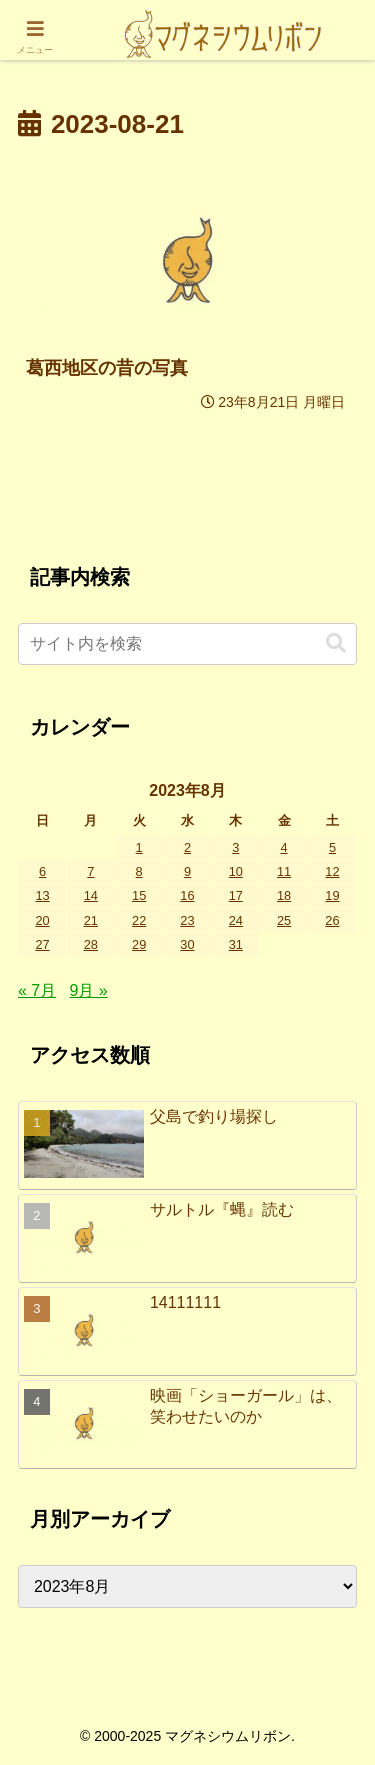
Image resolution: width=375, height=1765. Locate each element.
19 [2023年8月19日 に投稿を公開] (332, 895)
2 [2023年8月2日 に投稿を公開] (187, 847)
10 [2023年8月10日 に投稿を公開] (236, 871)
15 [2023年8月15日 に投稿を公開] (139, 895)
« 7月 (37, 990)
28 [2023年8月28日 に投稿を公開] (91, 944)
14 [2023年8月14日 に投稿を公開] (91, 895)
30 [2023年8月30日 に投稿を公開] (187, 944)
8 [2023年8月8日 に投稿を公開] (139, 871)
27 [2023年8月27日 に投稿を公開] (42, 944)
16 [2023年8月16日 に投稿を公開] (187, 895)
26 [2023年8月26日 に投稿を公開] (332, 920)
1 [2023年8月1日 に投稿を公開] (139, 847)
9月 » (88, 990)
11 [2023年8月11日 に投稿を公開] (284, 871)
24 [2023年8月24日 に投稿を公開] (236, 920)
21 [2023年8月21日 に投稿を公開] (91, 920)
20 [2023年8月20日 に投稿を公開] (42, 920)
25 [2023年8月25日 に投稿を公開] (284, 920)
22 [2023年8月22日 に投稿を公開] (139, 920)
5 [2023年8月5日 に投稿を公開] (332, 847)
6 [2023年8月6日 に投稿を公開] (42, 871)
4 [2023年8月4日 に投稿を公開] (284, 847)
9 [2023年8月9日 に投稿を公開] (187, 871)
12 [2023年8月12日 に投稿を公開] (332, 871)
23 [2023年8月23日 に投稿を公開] (187, 920)
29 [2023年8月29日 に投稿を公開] (139, 944)
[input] (187, 644)
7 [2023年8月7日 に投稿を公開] (90, 871)
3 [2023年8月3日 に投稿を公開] (235, 847)
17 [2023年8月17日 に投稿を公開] (236, 895)
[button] (336, 643)
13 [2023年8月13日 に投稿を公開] (42, 895)
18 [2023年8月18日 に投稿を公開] (284, 895)
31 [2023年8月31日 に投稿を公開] (236, 944)
